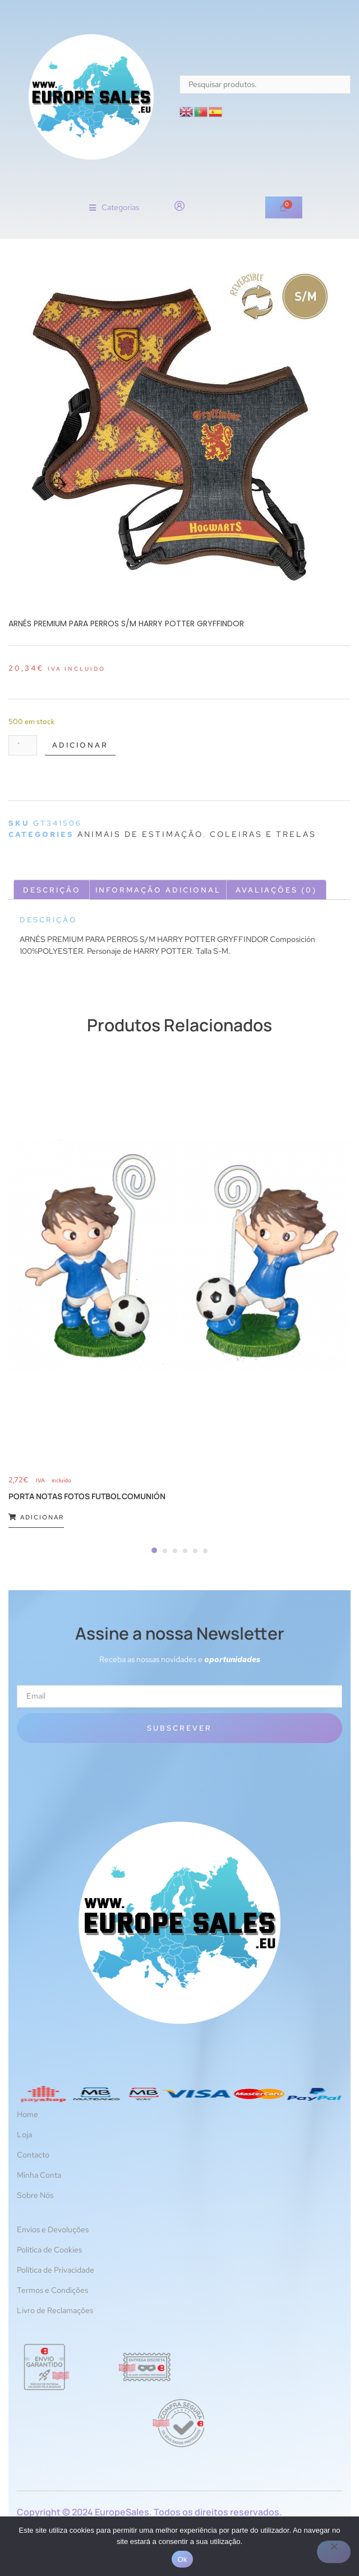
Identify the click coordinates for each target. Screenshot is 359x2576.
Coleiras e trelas (263, 834)
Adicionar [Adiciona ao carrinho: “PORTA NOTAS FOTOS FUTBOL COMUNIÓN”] (36, 1517)
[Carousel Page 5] (195, 1551)
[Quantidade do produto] (22, 745)
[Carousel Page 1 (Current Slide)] (154, 1550)
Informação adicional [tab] (158, 890)
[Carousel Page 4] (185, 1551)
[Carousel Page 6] (205, 1551)
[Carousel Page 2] (165, 1551)
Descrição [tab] (52, 890)
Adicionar (80, 745)
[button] (114, 207)
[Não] (334, 2552)
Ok (182, 2559)
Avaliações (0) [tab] (276, 890)
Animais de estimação (140, 834)
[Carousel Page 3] (175, 1551)
